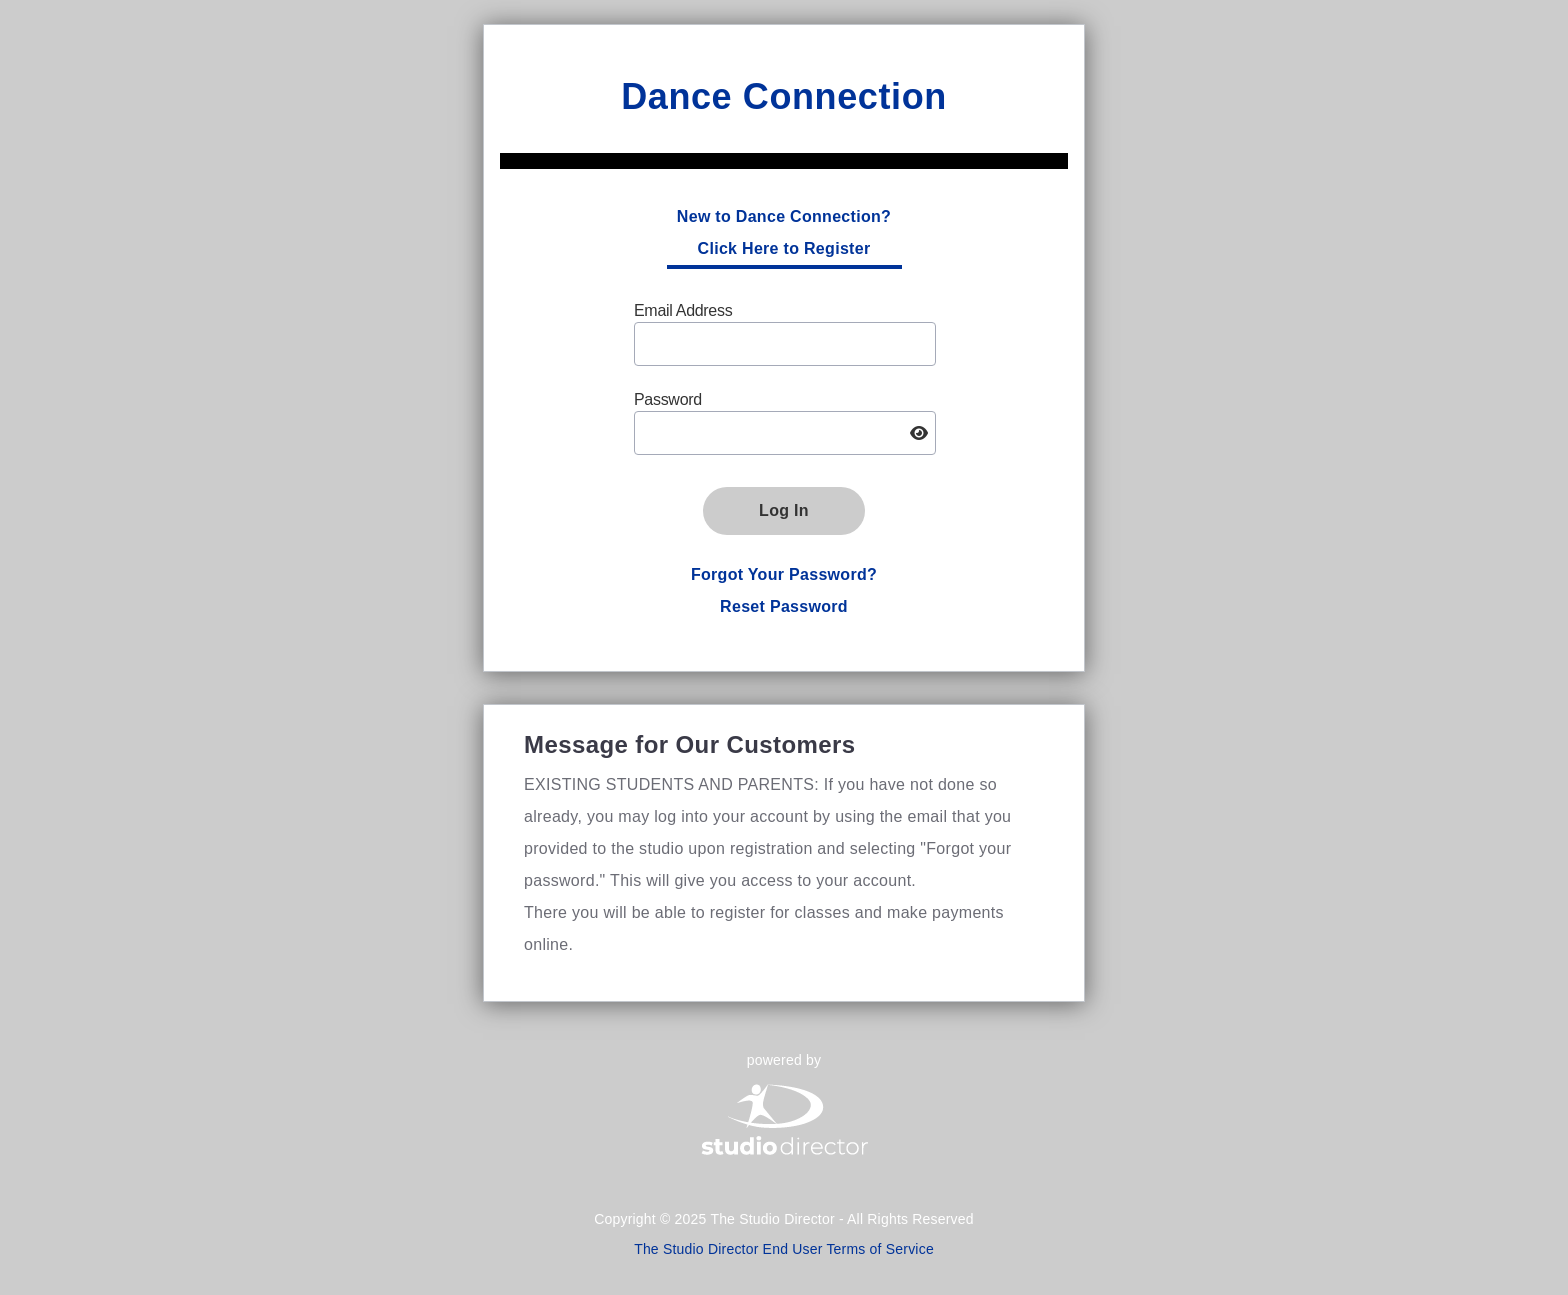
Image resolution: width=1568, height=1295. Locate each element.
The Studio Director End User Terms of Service (784, 1249)
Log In (784, 510)
